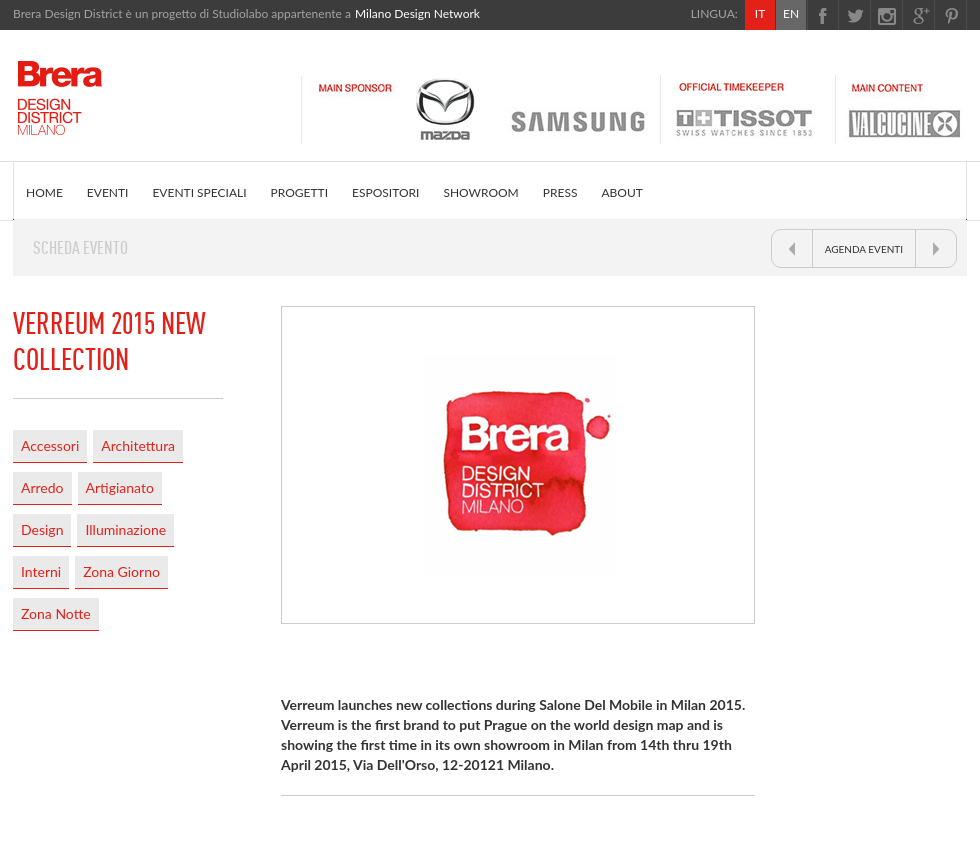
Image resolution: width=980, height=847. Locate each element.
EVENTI (108, 192)
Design (42, 529)
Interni (41, 571)
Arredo (42, 487)
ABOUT (621, 192)
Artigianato (120, 487)
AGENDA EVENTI (864, 249)
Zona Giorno (121, 571)
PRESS (560, 192)
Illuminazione (125, 529)
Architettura (138, 445)
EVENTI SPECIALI (199, 192)
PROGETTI (299, 192)
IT (760, 13)
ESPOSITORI (385, 192)
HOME (44, 192)
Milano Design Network (417, 13)
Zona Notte (56, 613)
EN (791, 13)
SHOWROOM (480, 192)
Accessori (50, 445)
